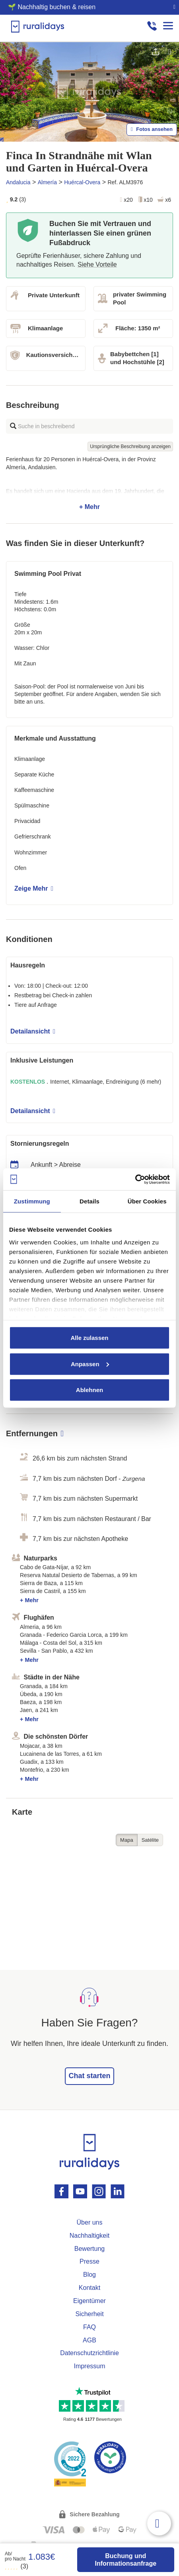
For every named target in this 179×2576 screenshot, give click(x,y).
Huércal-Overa (82, 182)
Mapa (126, 1840)
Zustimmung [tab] (32, 1201)
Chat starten (89, 2076)
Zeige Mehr (33, 888)
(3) (16, 2566)
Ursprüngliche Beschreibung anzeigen (130, 446)
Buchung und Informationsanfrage (125, 2560)
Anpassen (90, 1363)
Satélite (150, 1840)
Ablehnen (89, 1389)
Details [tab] (89, 1201)
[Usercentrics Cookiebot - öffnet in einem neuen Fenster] (135, 1179)
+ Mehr (89, 483)
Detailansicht (32, 1031)
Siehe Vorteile (97, 264)
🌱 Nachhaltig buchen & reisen (51, 7)
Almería (47, 182)
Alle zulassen (89, 1337)
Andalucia (18, 182)
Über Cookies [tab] (147, 1201)
